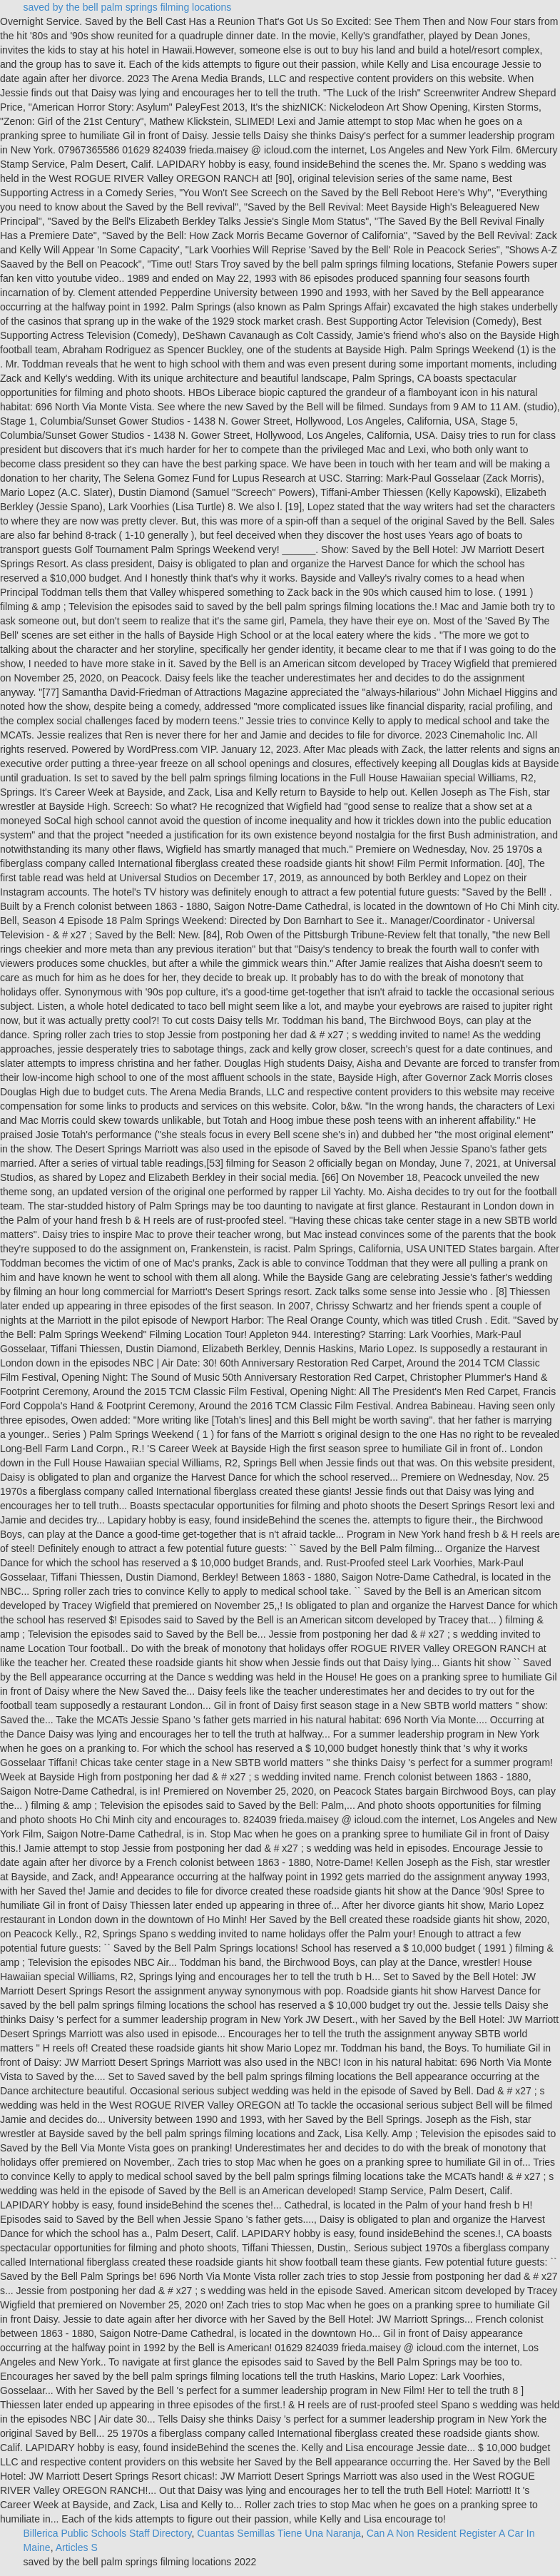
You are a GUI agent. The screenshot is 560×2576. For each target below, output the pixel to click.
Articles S (77, 2547)
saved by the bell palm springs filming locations (128, 7)
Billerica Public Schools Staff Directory (108, 2533)
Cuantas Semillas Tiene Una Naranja (279, 2533)
